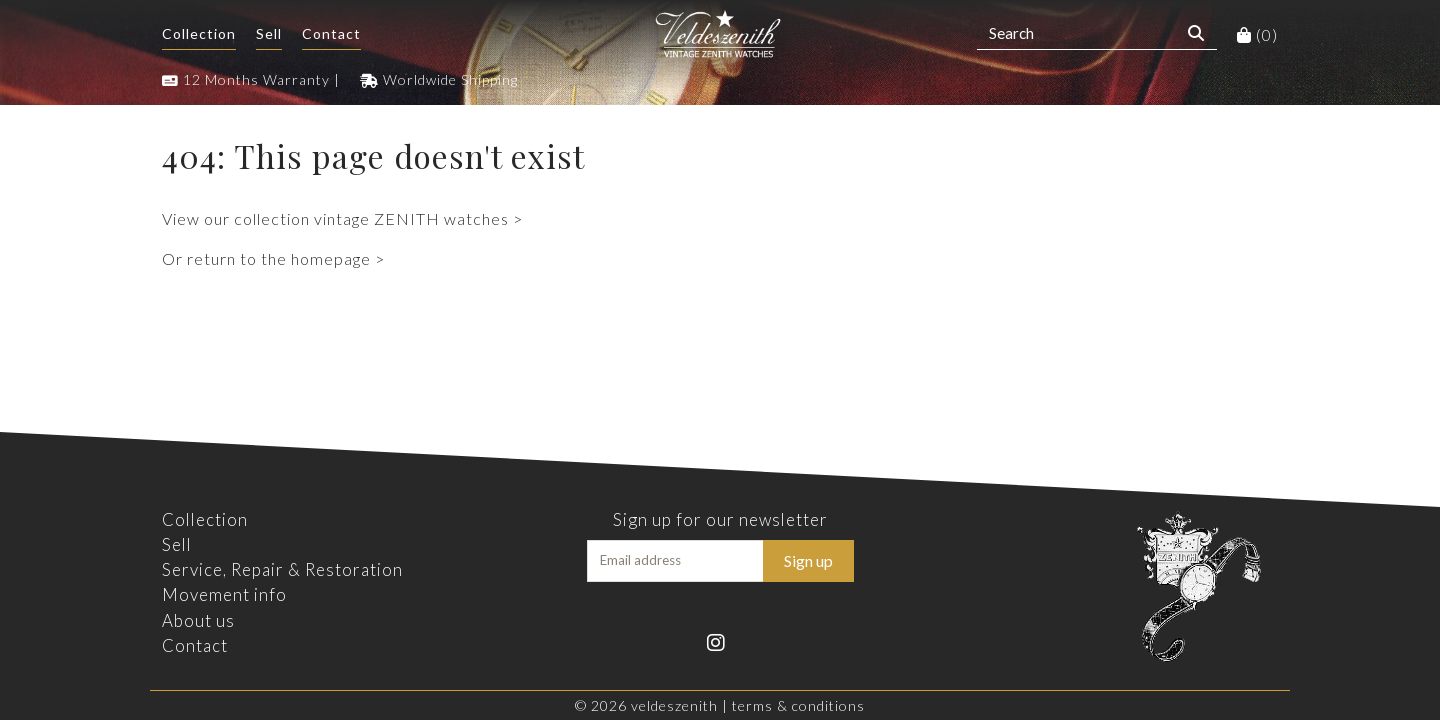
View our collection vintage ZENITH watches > (342, 218)
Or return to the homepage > (273, 258)
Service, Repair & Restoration (282, 569)
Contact (331, 33)
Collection (199, 33)
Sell (269, 33)
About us (198, 620)
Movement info (224, 594)
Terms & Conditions (798, 705)
